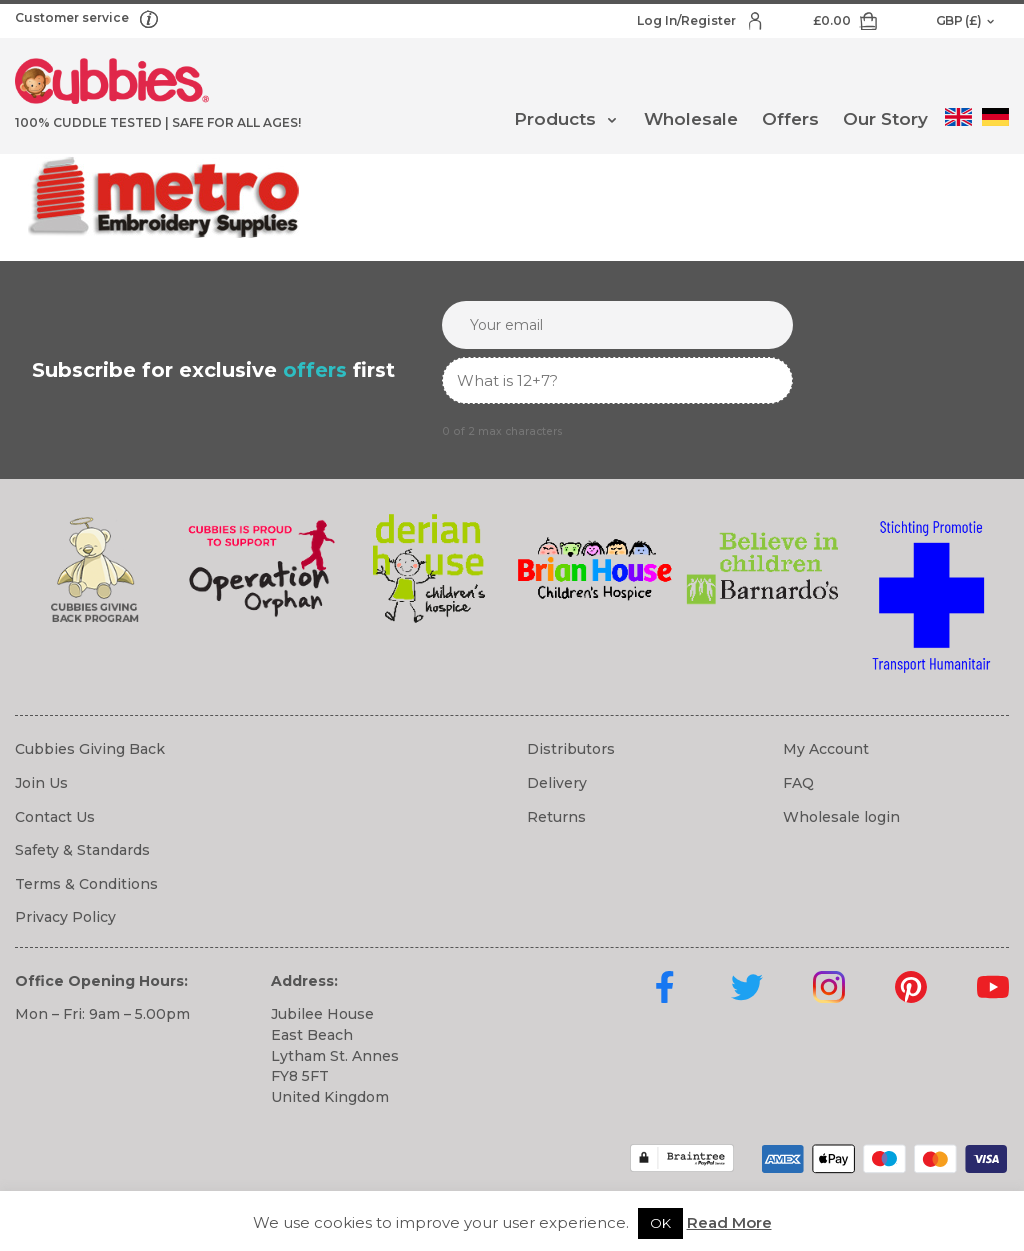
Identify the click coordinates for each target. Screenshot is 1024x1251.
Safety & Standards (82, 850)
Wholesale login (841, 817)
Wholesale (691, 119)
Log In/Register (688, 20)
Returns (556, 817)
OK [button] (660, 1223)
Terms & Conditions (86, 884)
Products (555, 119)
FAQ (798, 783)
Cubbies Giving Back (90, 749)
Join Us (41, 783)
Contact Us (55, 817)
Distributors (571, 749)
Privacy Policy (65, 917)
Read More (729, 1222)
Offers (790, 119)
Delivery (557, 783)
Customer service (73, 17)
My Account (826, 749)
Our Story (885, 119)
